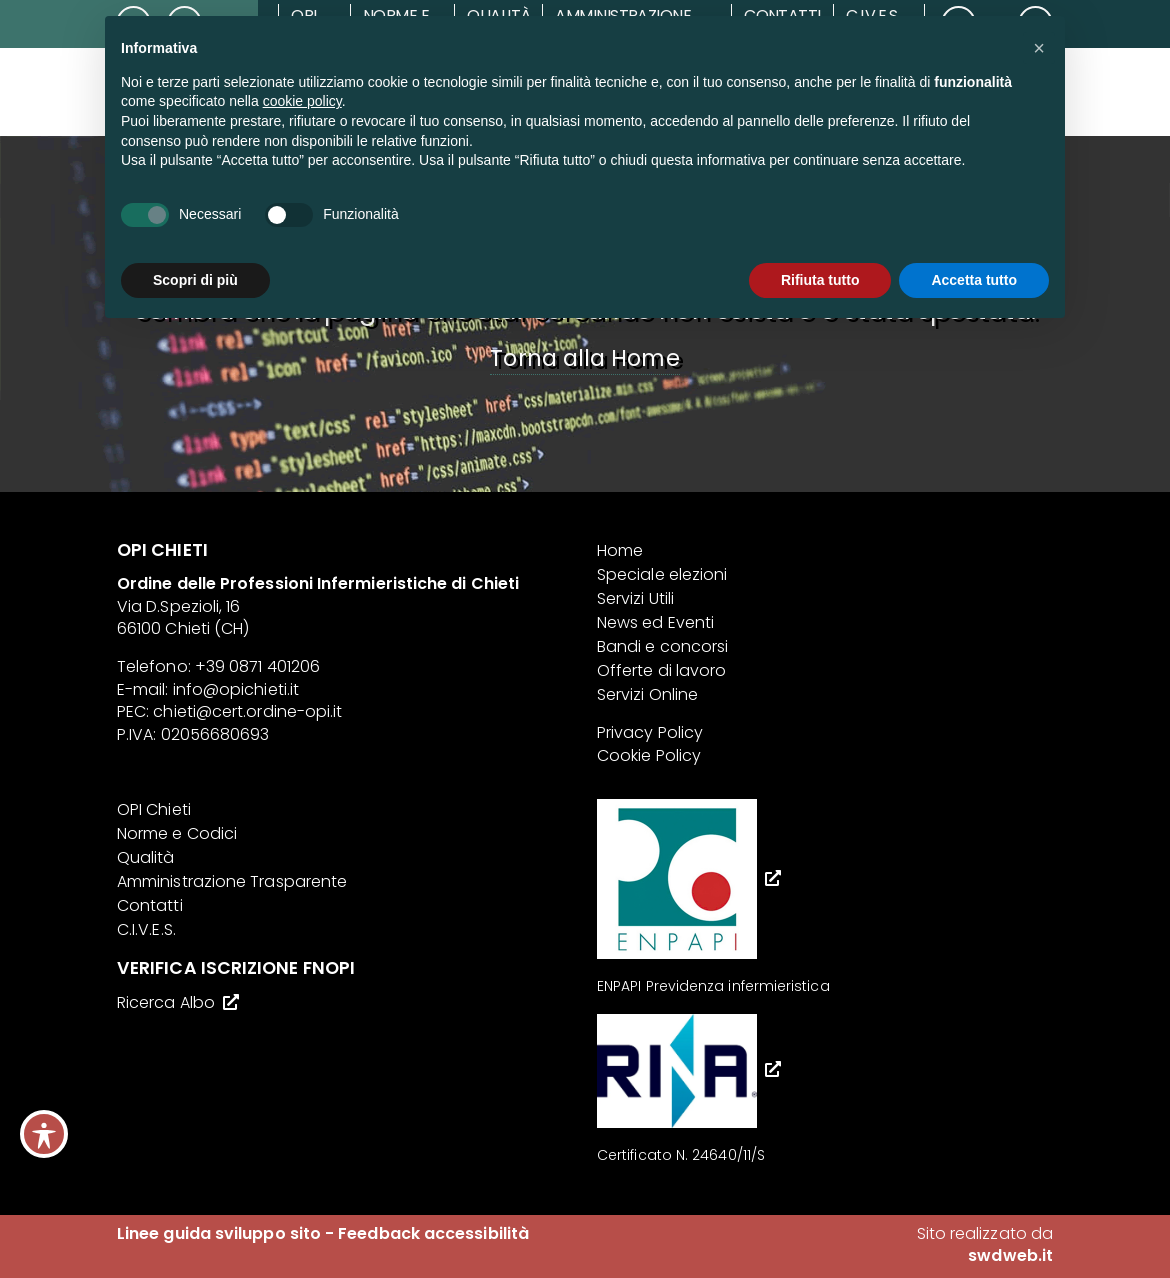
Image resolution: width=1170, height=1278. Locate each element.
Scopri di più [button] (195, 280)
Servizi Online (647, 694)
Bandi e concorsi (662, 646)
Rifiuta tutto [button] (820, 280)
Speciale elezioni (662, 574)
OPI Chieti (154, 809)
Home (620, 550)
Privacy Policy (650, 732)
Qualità (146, 857)
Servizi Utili (635, 598)
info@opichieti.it (236, 689)
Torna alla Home (584, 358)
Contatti (150, 905)
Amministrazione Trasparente (232, 881)
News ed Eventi (655, 622)
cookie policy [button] (302, 101)
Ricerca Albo (166, 1002)
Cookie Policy (649, 755)
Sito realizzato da (985, 1244)
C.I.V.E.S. (146, 929)
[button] (1039, 48)
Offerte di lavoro (661, 670)
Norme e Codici (177, 833)
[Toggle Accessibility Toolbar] (44, 1134)
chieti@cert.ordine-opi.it (247, 711)
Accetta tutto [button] (974, 280)
